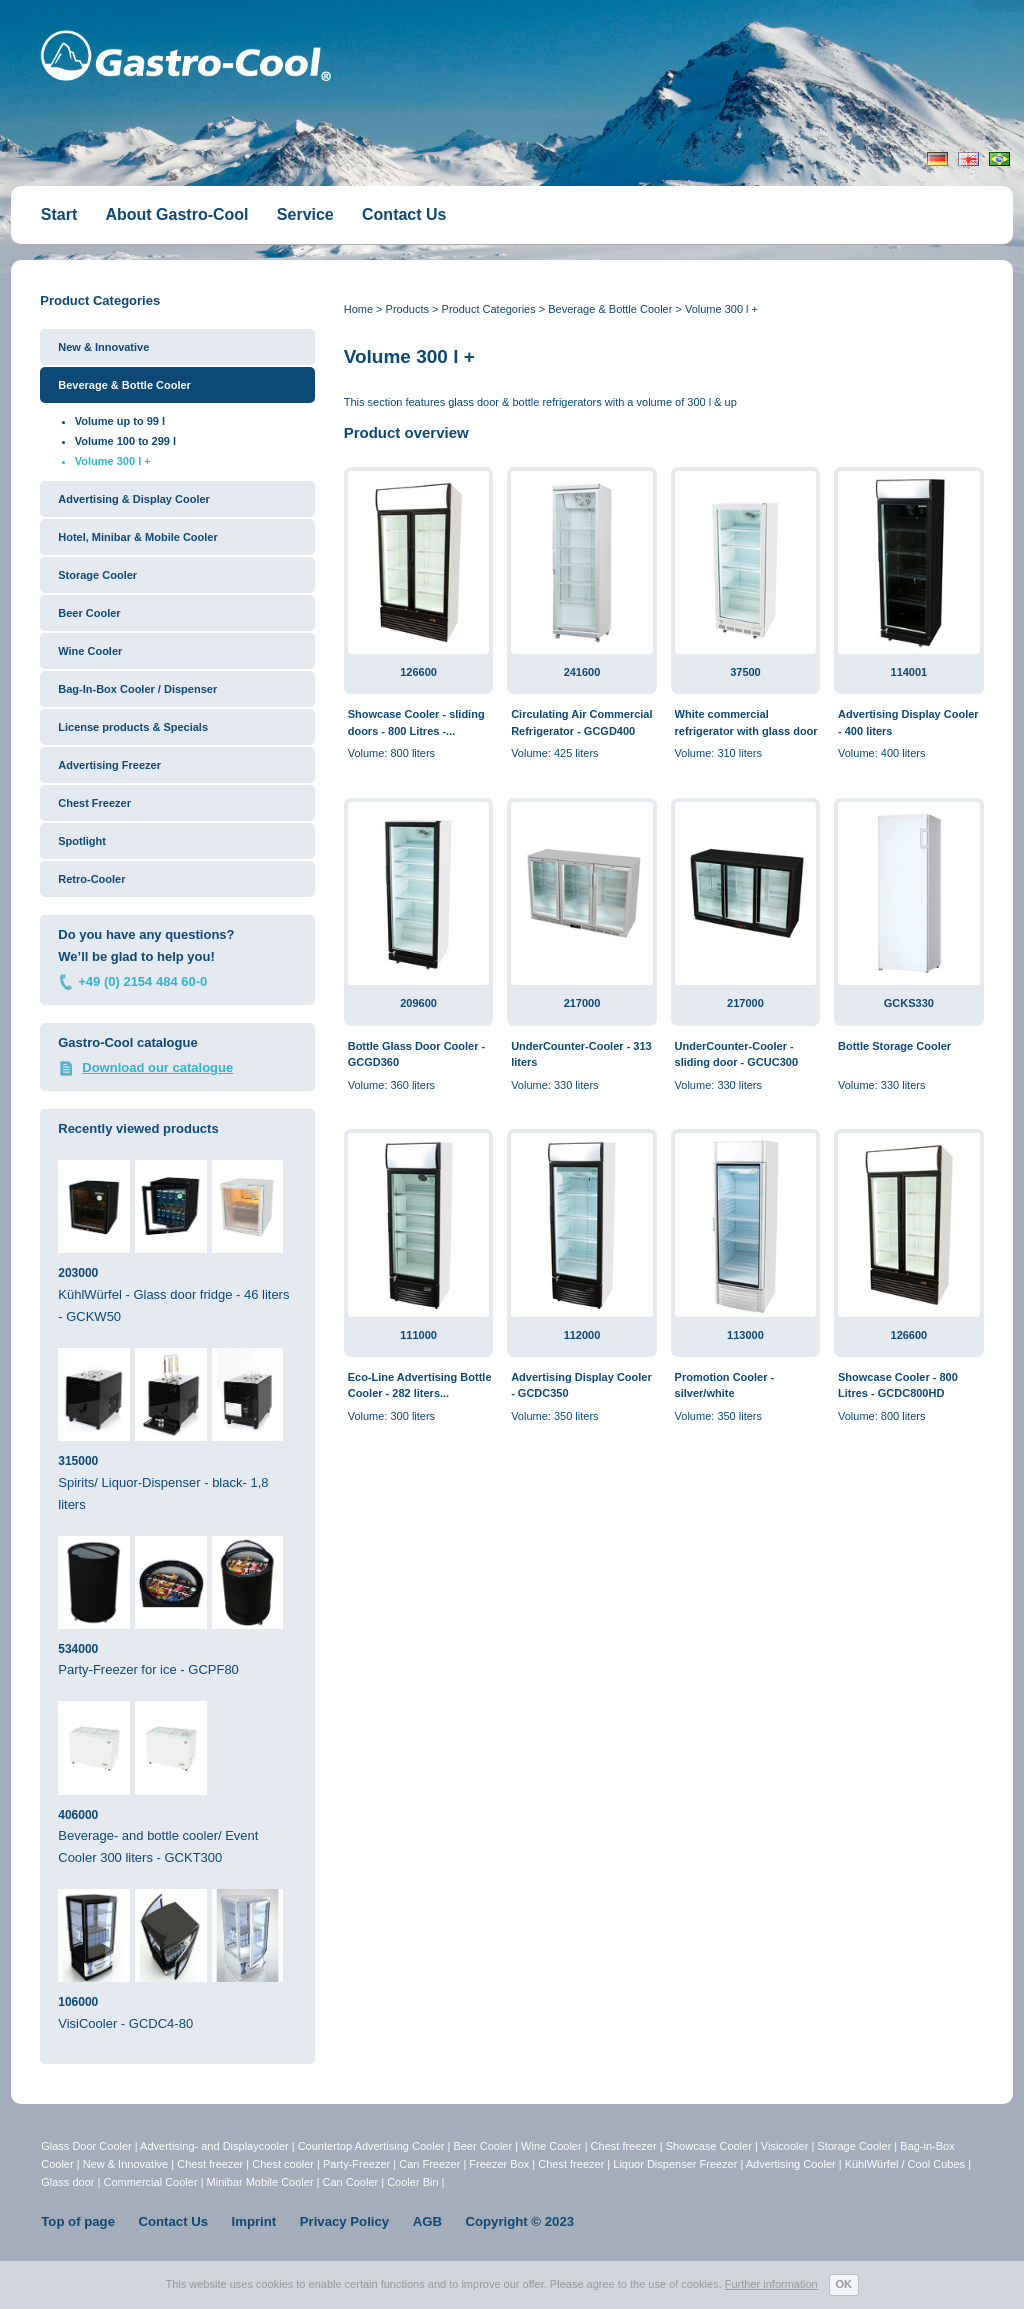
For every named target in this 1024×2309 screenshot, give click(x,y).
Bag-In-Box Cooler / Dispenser (137, 689)
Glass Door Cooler (86, 2146)
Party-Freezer (356, 2164)
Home (358, 309)
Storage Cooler (97, 575)
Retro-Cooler (91, 879)
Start (59, 214)
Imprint (254, 2221)
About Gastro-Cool (176, 214)
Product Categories (489, 309)
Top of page (78, 2221)
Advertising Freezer (109, 765)
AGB (427, 2221)
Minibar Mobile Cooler (260, 2182)
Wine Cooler (90, 651)
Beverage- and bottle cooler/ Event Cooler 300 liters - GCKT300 (177, 1783)
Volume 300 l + (721, 309)
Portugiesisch (999, 159)
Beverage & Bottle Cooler (610, 309)
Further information (771, 2284)
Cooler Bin (412, 2182)
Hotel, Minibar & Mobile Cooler (138, 537)
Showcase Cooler (709, 2146)
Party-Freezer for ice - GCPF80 (177, 1607)
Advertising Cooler (791, 2164)
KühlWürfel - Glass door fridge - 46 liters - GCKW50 (177, 1242)
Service (305, 214)
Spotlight (82, 841)
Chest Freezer (94, 803)
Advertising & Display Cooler (134, 499)
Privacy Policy (344, 2221)
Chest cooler (283, 2164)
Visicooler (785, 2146)
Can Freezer (429, 2164)
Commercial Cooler (150, 2182)
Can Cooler (351, 2182)
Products (407, 309)
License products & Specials (133, 727)
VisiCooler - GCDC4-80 (177, 1960)
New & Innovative (103, 347)
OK (844, 2284)
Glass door (67, 2182)
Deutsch (937, 159)
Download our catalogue (157, 1067)
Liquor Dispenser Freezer (675, 2164)
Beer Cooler (89, 613)
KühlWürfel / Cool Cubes (905, 2164)
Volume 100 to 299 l (125, 441)
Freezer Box (499, 2164)
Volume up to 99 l (120, 421)
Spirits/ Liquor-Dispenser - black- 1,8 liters (177, 1430)
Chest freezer (624, 2146)
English (968, 159)
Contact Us (404, 214)
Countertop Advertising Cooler (371, 2146)
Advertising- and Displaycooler (214, 2146)
